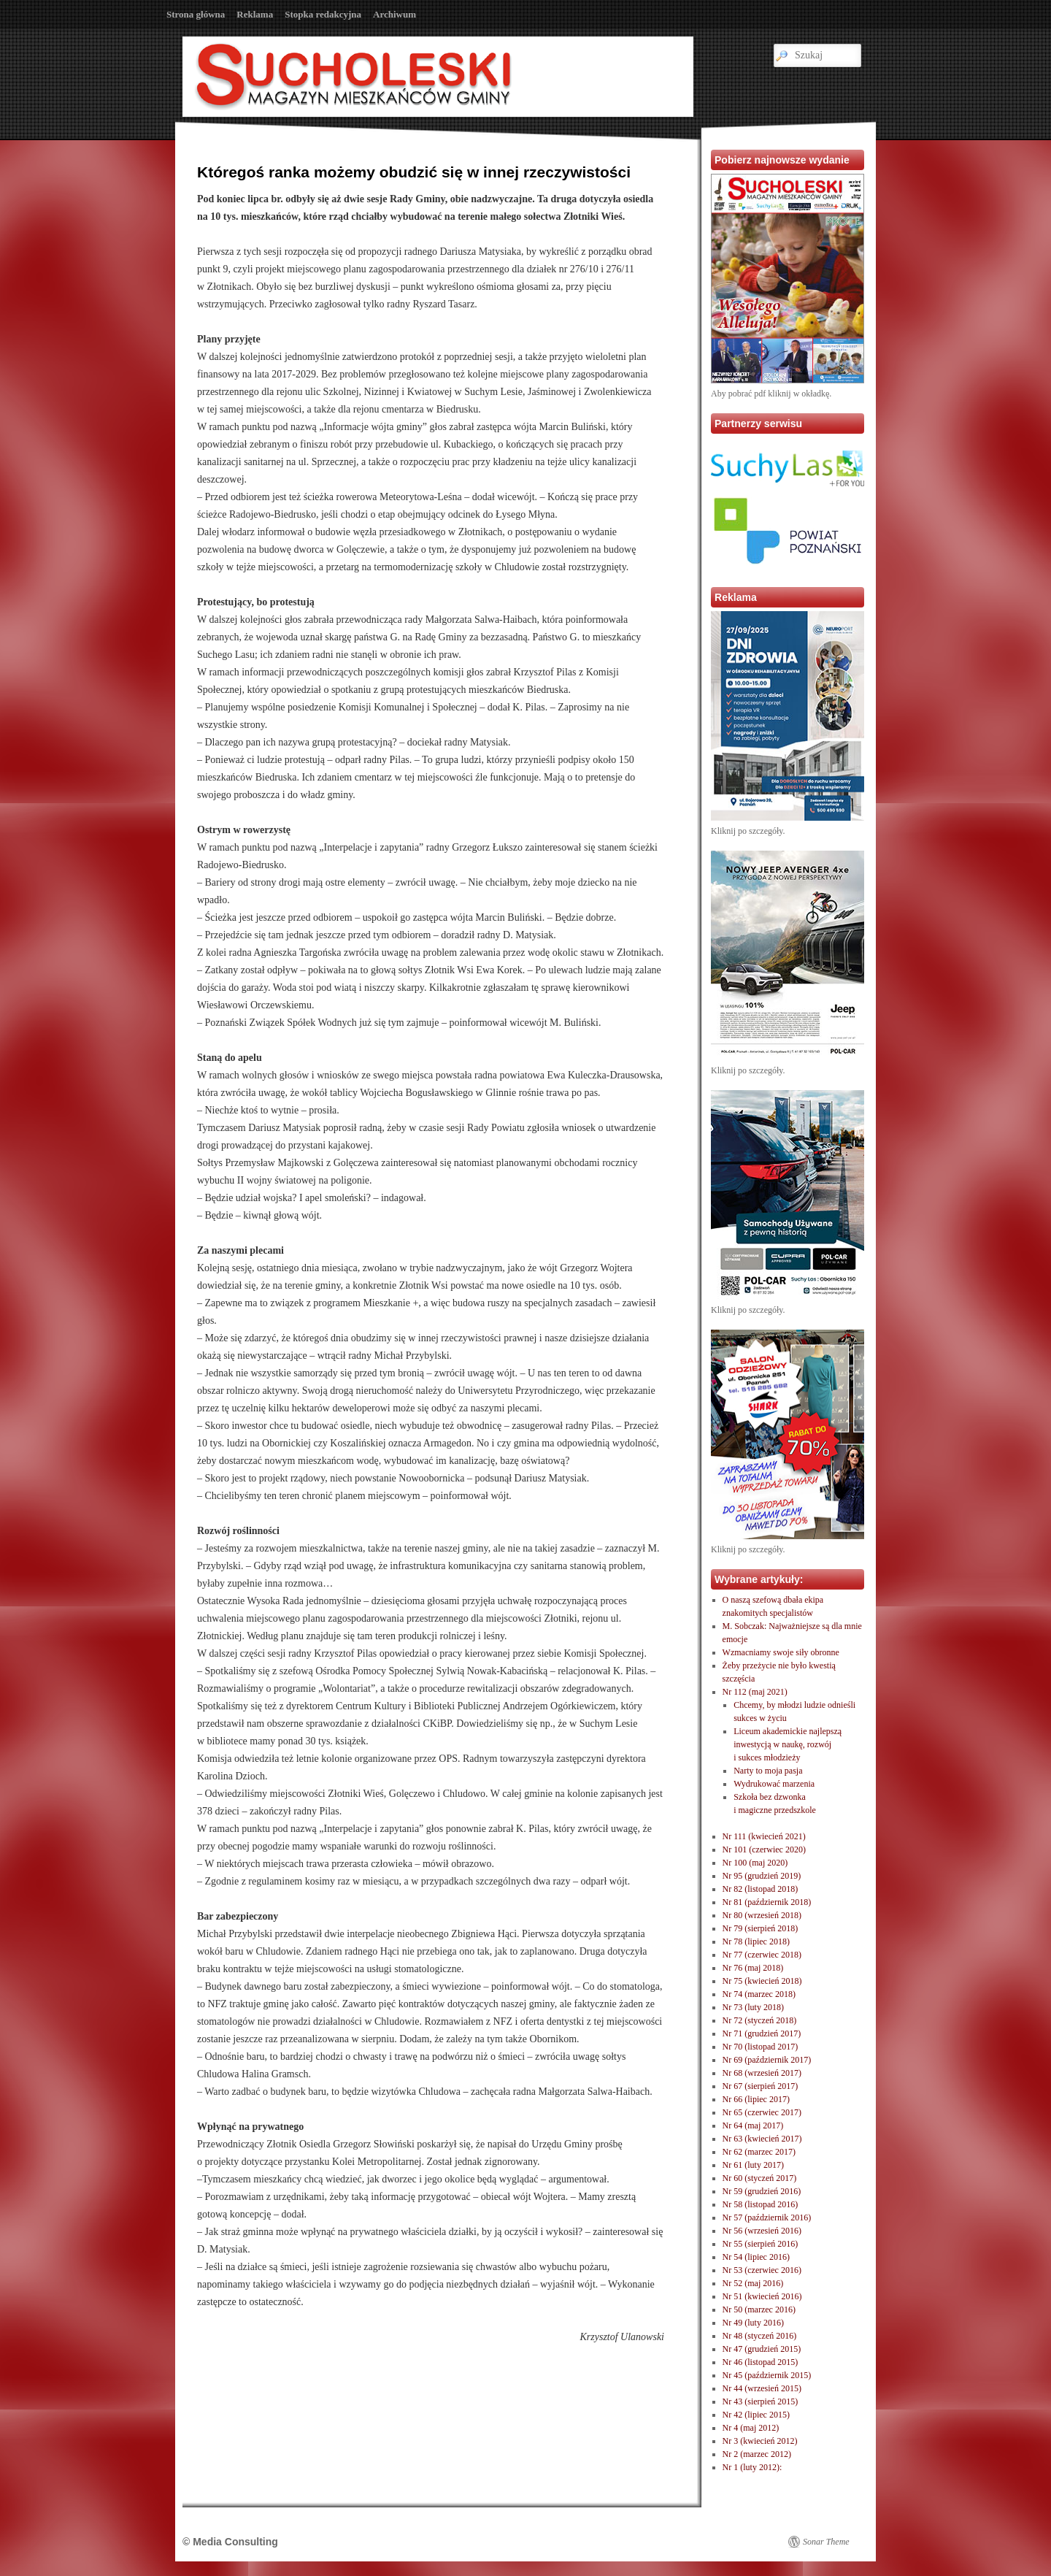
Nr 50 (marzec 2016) (759, 2309)
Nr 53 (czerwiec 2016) (762, 2270)
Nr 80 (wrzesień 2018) (762, 1915)
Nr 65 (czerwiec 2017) (762, 2112)
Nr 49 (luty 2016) (753, 2323)
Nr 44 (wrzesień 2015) (762, 2388)
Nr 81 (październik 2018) (767, 1902)
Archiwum (394, 14)
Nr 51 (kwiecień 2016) (762, 2296)
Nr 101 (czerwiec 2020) (764, 1849)
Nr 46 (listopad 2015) (760, 2362)
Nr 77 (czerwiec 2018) (762, 1955)
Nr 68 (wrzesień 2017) (762, 2073)
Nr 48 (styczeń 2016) (760, 2336)
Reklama (254, 14)
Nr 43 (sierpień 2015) (760, 2401)
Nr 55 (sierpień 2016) (760, 2244)
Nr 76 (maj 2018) (753, 1968)
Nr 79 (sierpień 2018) (760, 1928)
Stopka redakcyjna (323, 14)
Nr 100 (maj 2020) (755, 1863)
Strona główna (195, 14)
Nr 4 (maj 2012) (751, 2428)
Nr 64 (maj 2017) (753, 2125)
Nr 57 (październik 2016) (767, 2217)
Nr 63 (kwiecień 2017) (762, 2139)
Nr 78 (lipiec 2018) (756, 1941)
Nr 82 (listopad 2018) (760, 1889)
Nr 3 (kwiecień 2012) (760, 2441)
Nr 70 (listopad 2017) (760, 2047)
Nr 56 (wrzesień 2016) (762, 2231)
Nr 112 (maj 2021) (755, 1692)
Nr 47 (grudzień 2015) (762, 2349)
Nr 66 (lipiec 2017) (756, 2099)
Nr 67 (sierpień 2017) (760, 2086)
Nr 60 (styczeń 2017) (760, 2178)
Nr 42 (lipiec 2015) (756, 2415)
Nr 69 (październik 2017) (767, 2060)
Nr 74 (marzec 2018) (759, 1994)
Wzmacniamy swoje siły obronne (781, 1652)
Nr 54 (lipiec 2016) (756, 2257)
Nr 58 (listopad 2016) (760, 2204)
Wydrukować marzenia (774, 1784)
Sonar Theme (826, 2542)
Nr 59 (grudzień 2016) (762, 2191)
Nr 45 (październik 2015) (767, 2375)
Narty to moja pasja (768, 1771)
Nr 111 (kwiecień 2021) (764, 1836)
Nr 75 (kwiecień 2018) (762, 1981)
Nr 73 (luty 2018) (753, 2007)
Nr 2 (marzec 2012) (757, 2454)
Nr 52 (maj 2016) (753, 2283)
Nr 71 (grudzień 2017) (762, 2033)
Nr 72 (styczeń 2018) (760, 2020)
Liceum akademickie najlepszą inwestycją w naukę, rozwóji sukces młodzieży (788, 1744)
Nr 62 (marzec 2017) (759, 2152)
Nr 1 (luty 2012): (752, 2467)
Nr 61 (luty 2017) (753, 2165)
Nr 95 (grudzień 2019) (762, 1876)
